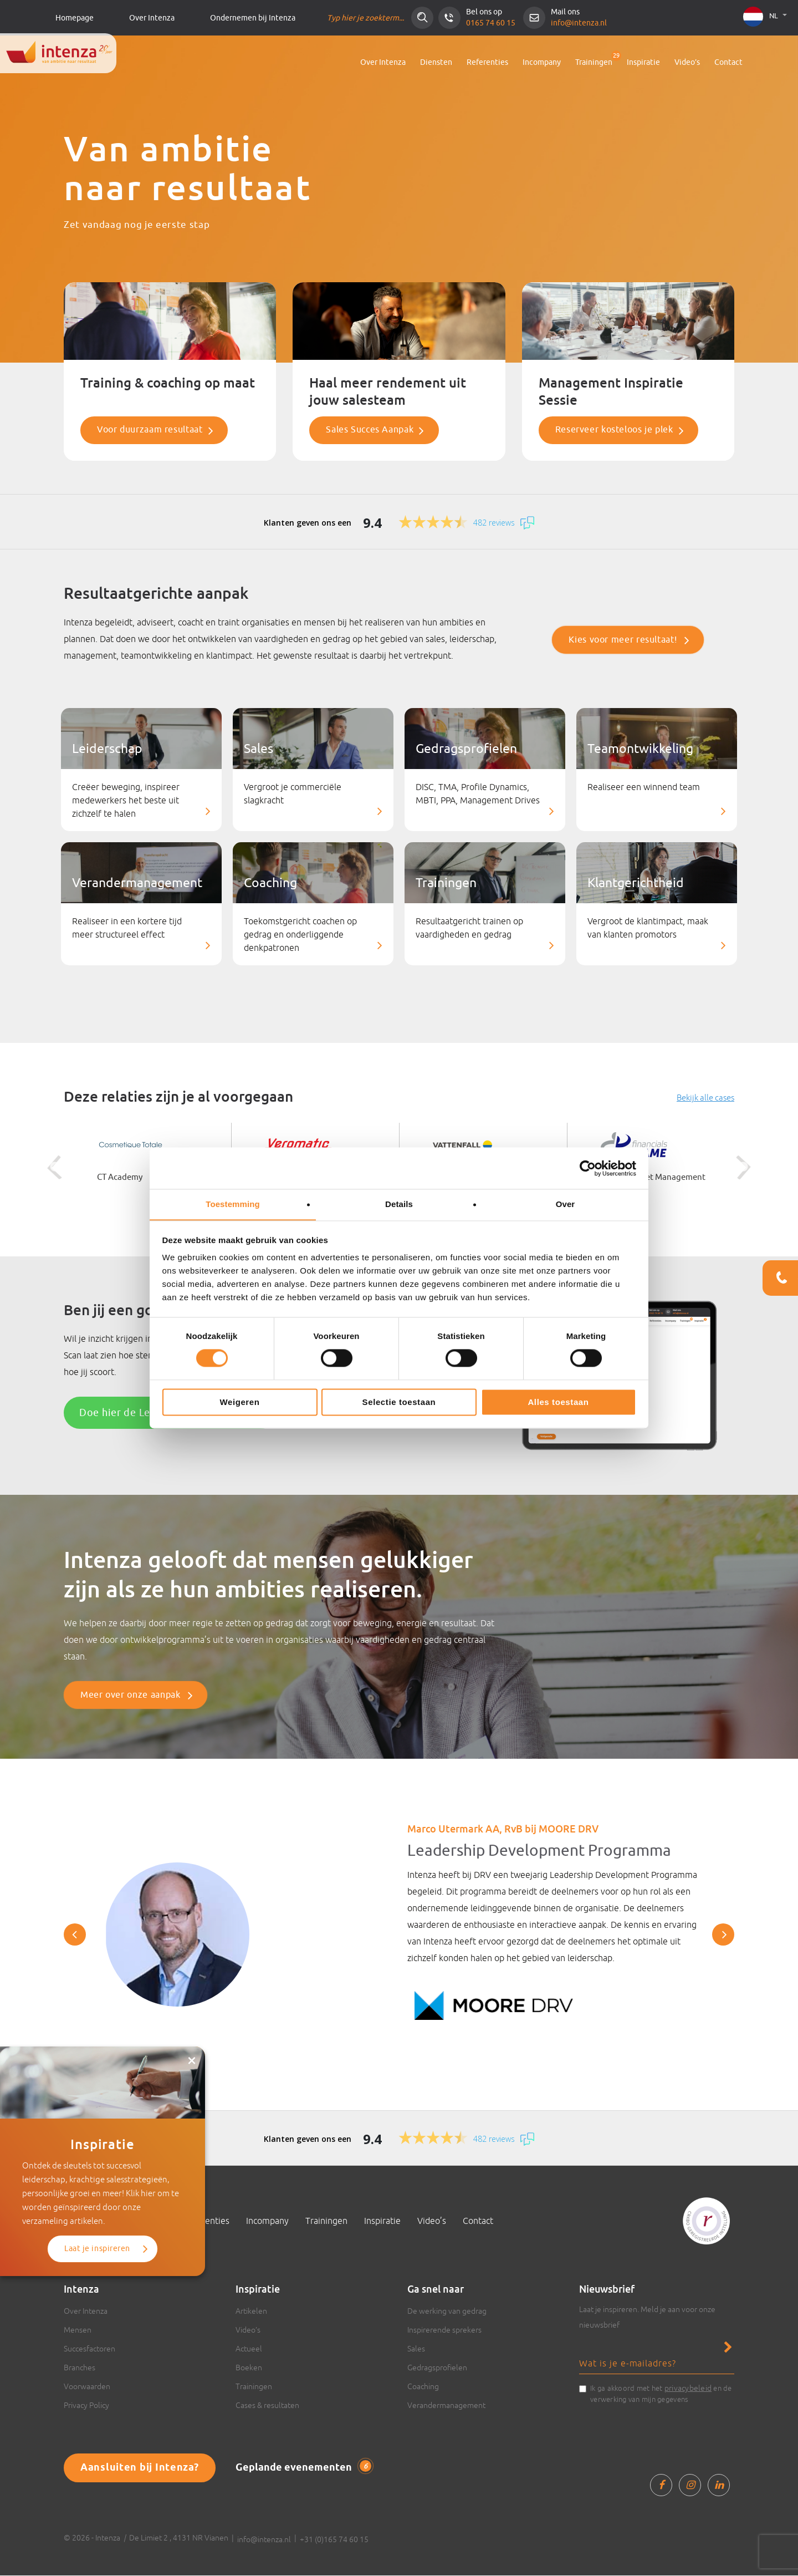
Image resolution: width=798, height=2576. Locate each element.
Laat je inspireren (97, 2159)
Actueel (249, 2349)
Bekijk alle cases (705, 1098)
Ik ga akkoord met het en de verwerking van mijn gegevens (661, 2393)
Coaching (423, 2387)
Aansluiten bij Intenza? (139, 2468)
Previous (50, 1168)
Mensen (77, 2330)
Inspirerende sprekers (444, 2330)
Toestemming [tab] (233, 1204)
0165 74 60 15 (490, 23)
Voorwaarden (87, 2387)
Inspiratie (643, 62)
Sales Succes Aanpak (369, 430)
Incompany (542, 62)
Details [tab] (399, 1204)
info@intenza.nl (579, 23)
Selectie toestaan (399, 1402)
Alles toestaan (558, 1402)
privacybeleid (688, 2388)
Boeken (249, 2368)
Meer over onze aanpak (130, 1695)
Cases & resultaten (267, 2406)
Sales (416, 2349)
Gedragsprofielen (437, 2368)
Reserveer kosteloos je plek (614, 430)
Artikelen (251, 2311)
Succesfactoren (89, 2349)
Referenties (487, 62)
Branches (79, 2368)
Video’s (687, 62)
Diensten (436, 62)
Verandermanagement (446, 2406)
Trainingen (593, 62)
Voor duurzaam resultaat (150, 430)
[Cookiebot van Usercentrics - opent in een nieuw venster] (587, 1167)
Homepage (74, 18)
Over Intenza (152, 18)
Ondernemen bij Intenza (252, 18)
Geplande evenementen (303, 2468)
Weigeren (239, 1402)
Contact (728, 62)
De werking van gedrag (447, 2311)
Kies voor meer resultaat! (623, 640)
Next (748, 1168)
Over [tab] (565, 1204)
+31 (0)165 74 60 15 (334, 2540)
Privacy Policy (86, 2406)
